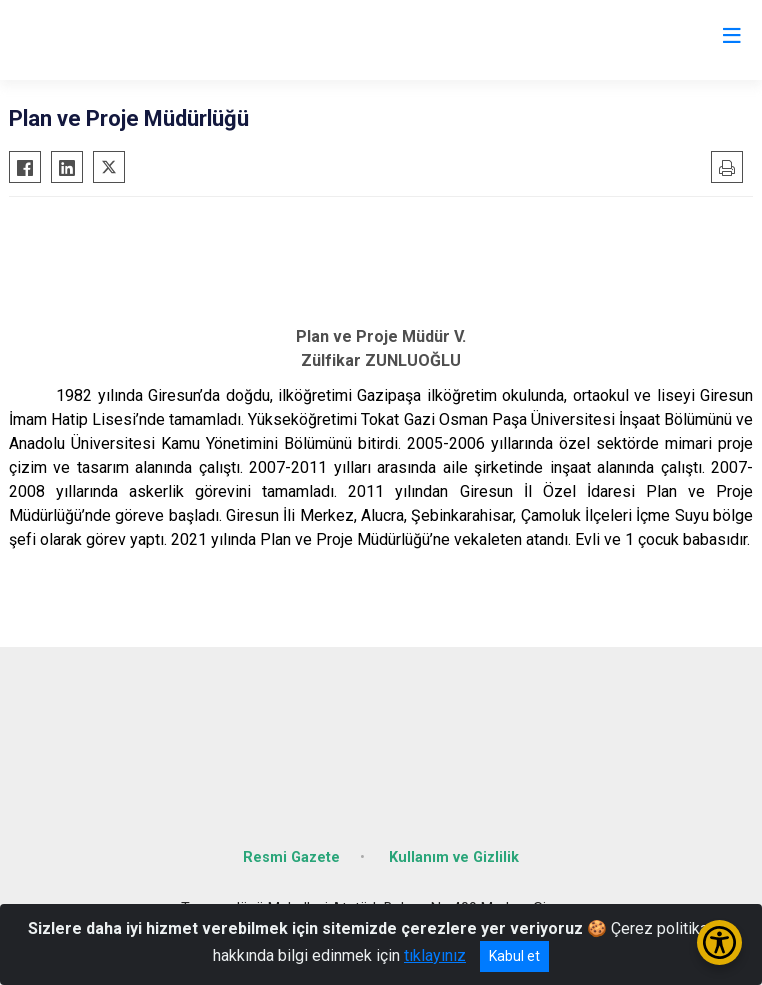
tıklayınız (435, 955)
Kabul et (514, 956)
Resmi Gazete (291, 857)
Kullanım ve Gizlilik (454, 857)
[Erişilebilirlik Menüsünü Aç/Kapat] (719, 942)
